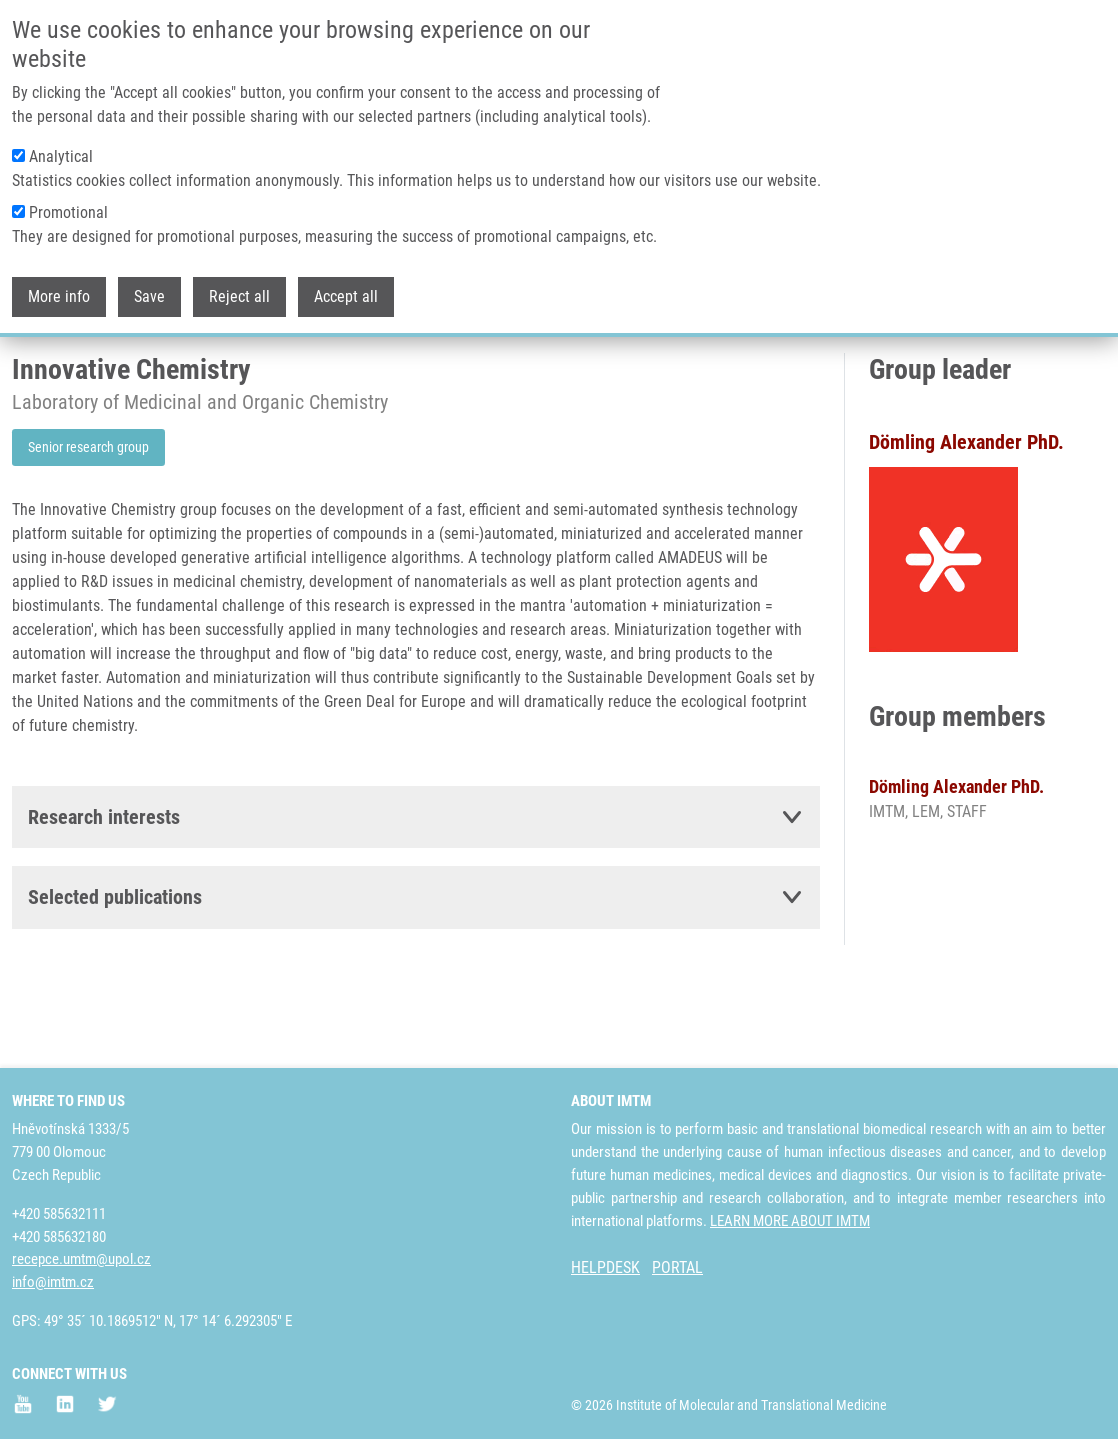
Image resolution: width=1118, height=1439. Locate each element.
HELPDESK (605, 1267)
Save (149, 295)
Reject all (239, 295)
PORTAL (677, 1267)
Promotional (68, 211)
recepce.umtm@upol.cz (81, 1259)
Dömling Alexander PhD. (956, 861)
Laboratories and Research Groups (163, 385)
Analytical (61, 155)
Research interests (104, 892)
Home (29, 385)
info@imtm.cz (53, 1282)
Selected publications (115, 972)
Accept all (346, 295)
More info (59, 295)
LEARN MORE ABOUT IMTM (790, 1221)
